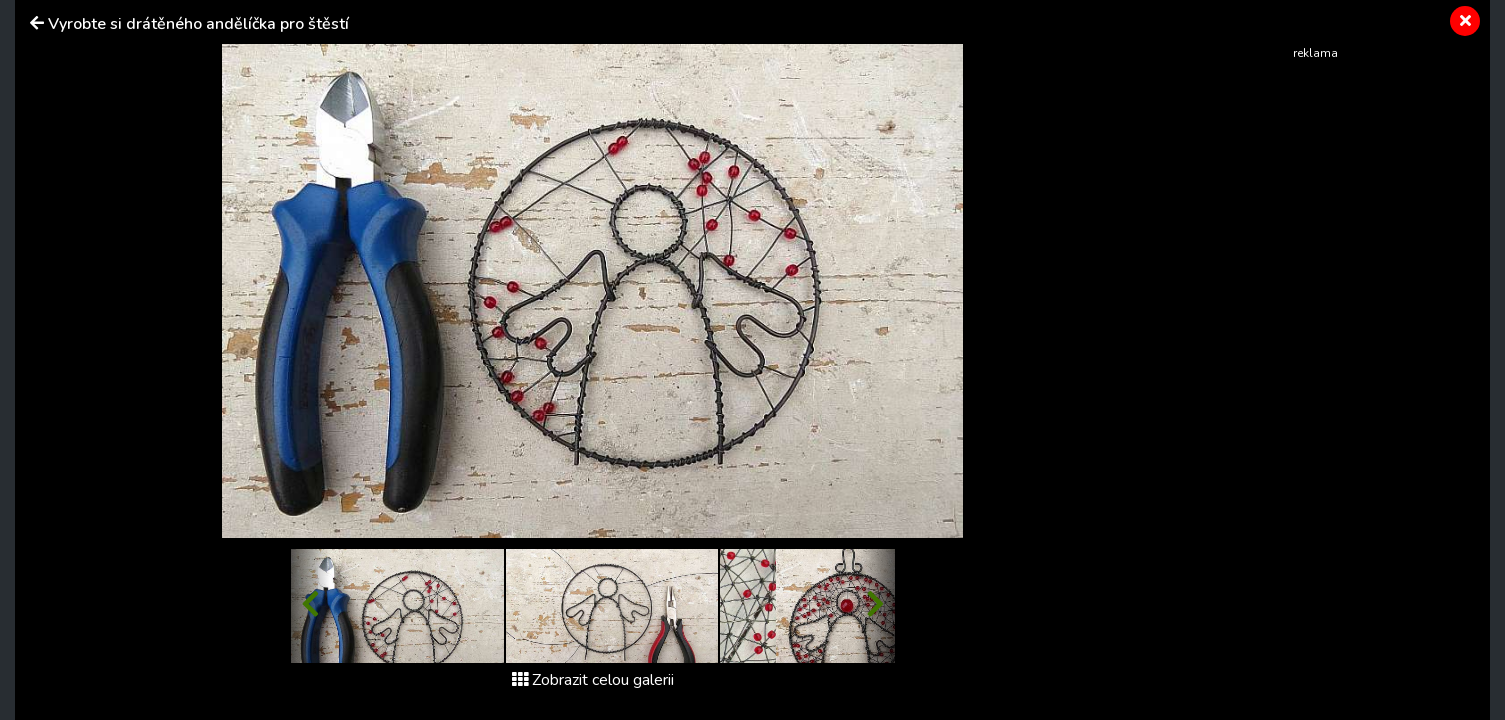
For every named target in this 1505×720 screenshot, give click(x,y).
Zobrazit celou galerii (593, 680)
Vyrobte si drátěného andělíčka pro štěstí (198, 24)
